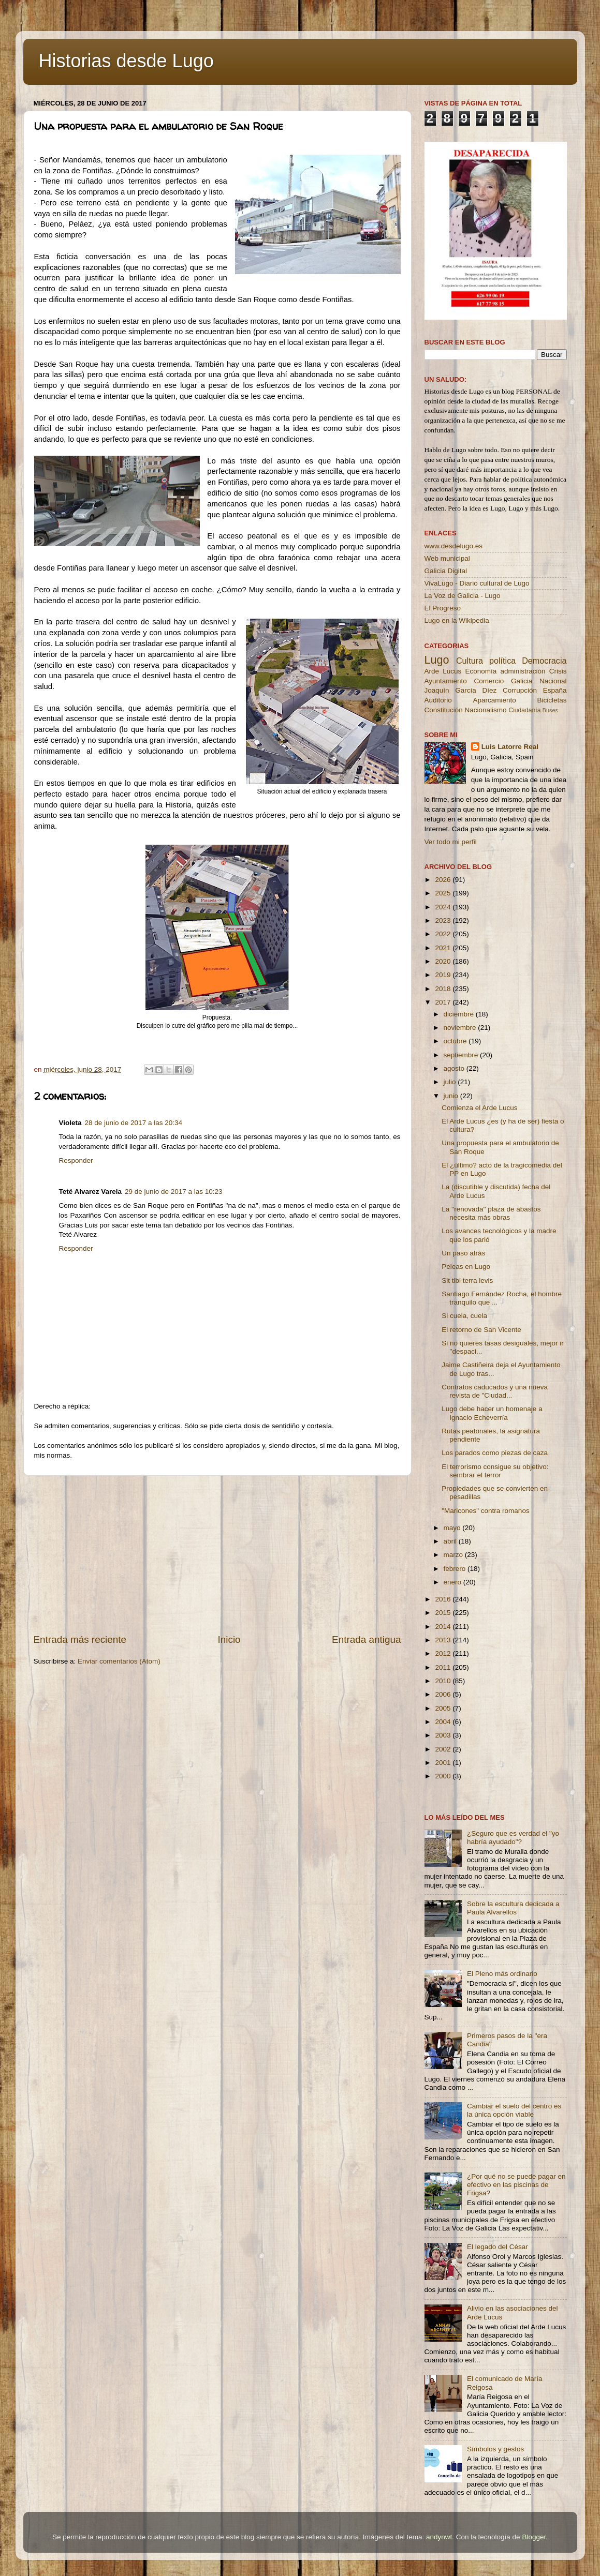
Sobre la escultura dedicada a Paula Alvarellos (513, 1908)
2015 (443, 1612)
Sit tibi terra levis (467, 1280)
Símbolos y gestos (495, 2449)
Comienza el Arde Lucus (479, 1108)
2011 (443, 1667)
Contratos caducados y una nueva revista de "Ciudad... (495, 1391)
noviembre (461, 1027)
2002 (443, 1749)
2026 (443, 879)
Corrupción (520, 690)
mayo (453, 1528)
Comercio (489, 681)
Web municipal (447, 558)
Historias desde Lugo (126, 60)
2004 (443, 1722)
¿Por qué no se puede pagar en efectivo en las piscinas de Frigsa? (516, 2185)
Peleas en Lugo (466, 1266)
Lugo (437, 659)
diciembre (460, 1014)
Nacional (553, 681)
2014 (443, 1626)
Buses (550, 710)
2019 (443, 975)
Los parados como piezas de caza (495, 1453)
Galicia (521, 681)
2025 (443, 893)
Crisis (558, 671)
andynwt (439, 2537)
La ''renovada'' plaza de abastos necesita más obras (491, 1213)
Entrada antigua (366, 1639)
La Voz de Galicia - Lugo (463, 596)
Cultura (469, 660)
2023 (443, 920)
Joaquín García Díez (461, 690)
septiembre (462, 1055)
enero (453, 1582)
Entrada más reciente (80, 1639)
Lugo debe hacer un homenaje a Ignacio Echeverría (492, 1413)
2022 (443, 934)
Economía (480, 671)
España (555, 690)
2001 (443, 1762)
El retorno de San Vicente (481, 1330)
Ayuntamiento (446, 681)
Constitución (444, 710)
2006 (443, 1694)
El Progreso (443, 608)
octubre (456, 1041)
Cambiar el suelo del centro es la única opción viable (514, 2110)
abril (451, 1541)
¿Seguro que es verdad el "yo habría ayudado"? (513, 1838)
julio (451, 1082)
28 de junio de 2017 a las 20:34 (133, 1123)
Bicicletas (551, 700)
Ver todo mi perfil (451, 842)
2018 (443, 989)
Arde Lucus (443, 671)
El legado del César (497, 2247)
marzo (454, 1555)
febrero (456, 1568)
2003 (443, 1735)
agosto (455, 1068)
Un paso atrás (463, 1253)
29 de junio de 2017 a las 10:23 (173, 1191)
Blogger (534, 2537)
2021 (443, 948)
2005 (443, 1708)
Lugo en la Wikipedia (457, 620)
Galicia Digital (446, 571)
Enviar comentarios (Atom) (119, 1661)
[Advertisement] (217, 1554)
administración (522, 671)
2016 (443, 1599)
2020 (443, 961)
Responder (76, 1160)
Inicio (229, 1639)
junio (452, 1096)
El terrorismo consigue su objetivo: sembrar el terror (495, 1471)
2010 (443, 1681)
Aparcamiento (494, 700)
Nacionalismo (486, 710)
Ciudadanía (524, 710)
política (502, 660)
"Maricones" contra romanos (485, 1511)
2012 (443, 1653)
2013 (443, 1640)
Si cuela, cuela (464, 1316)
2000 (443, 1776)
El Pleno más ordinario (502, 1974)
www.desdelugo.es (454, 546)
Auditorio (438, 700)
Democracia (544, 660)
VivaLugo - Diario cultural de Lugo (477, 583)
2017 (443, 1002)
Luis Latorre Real (509, 747)
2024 (443, 907)
